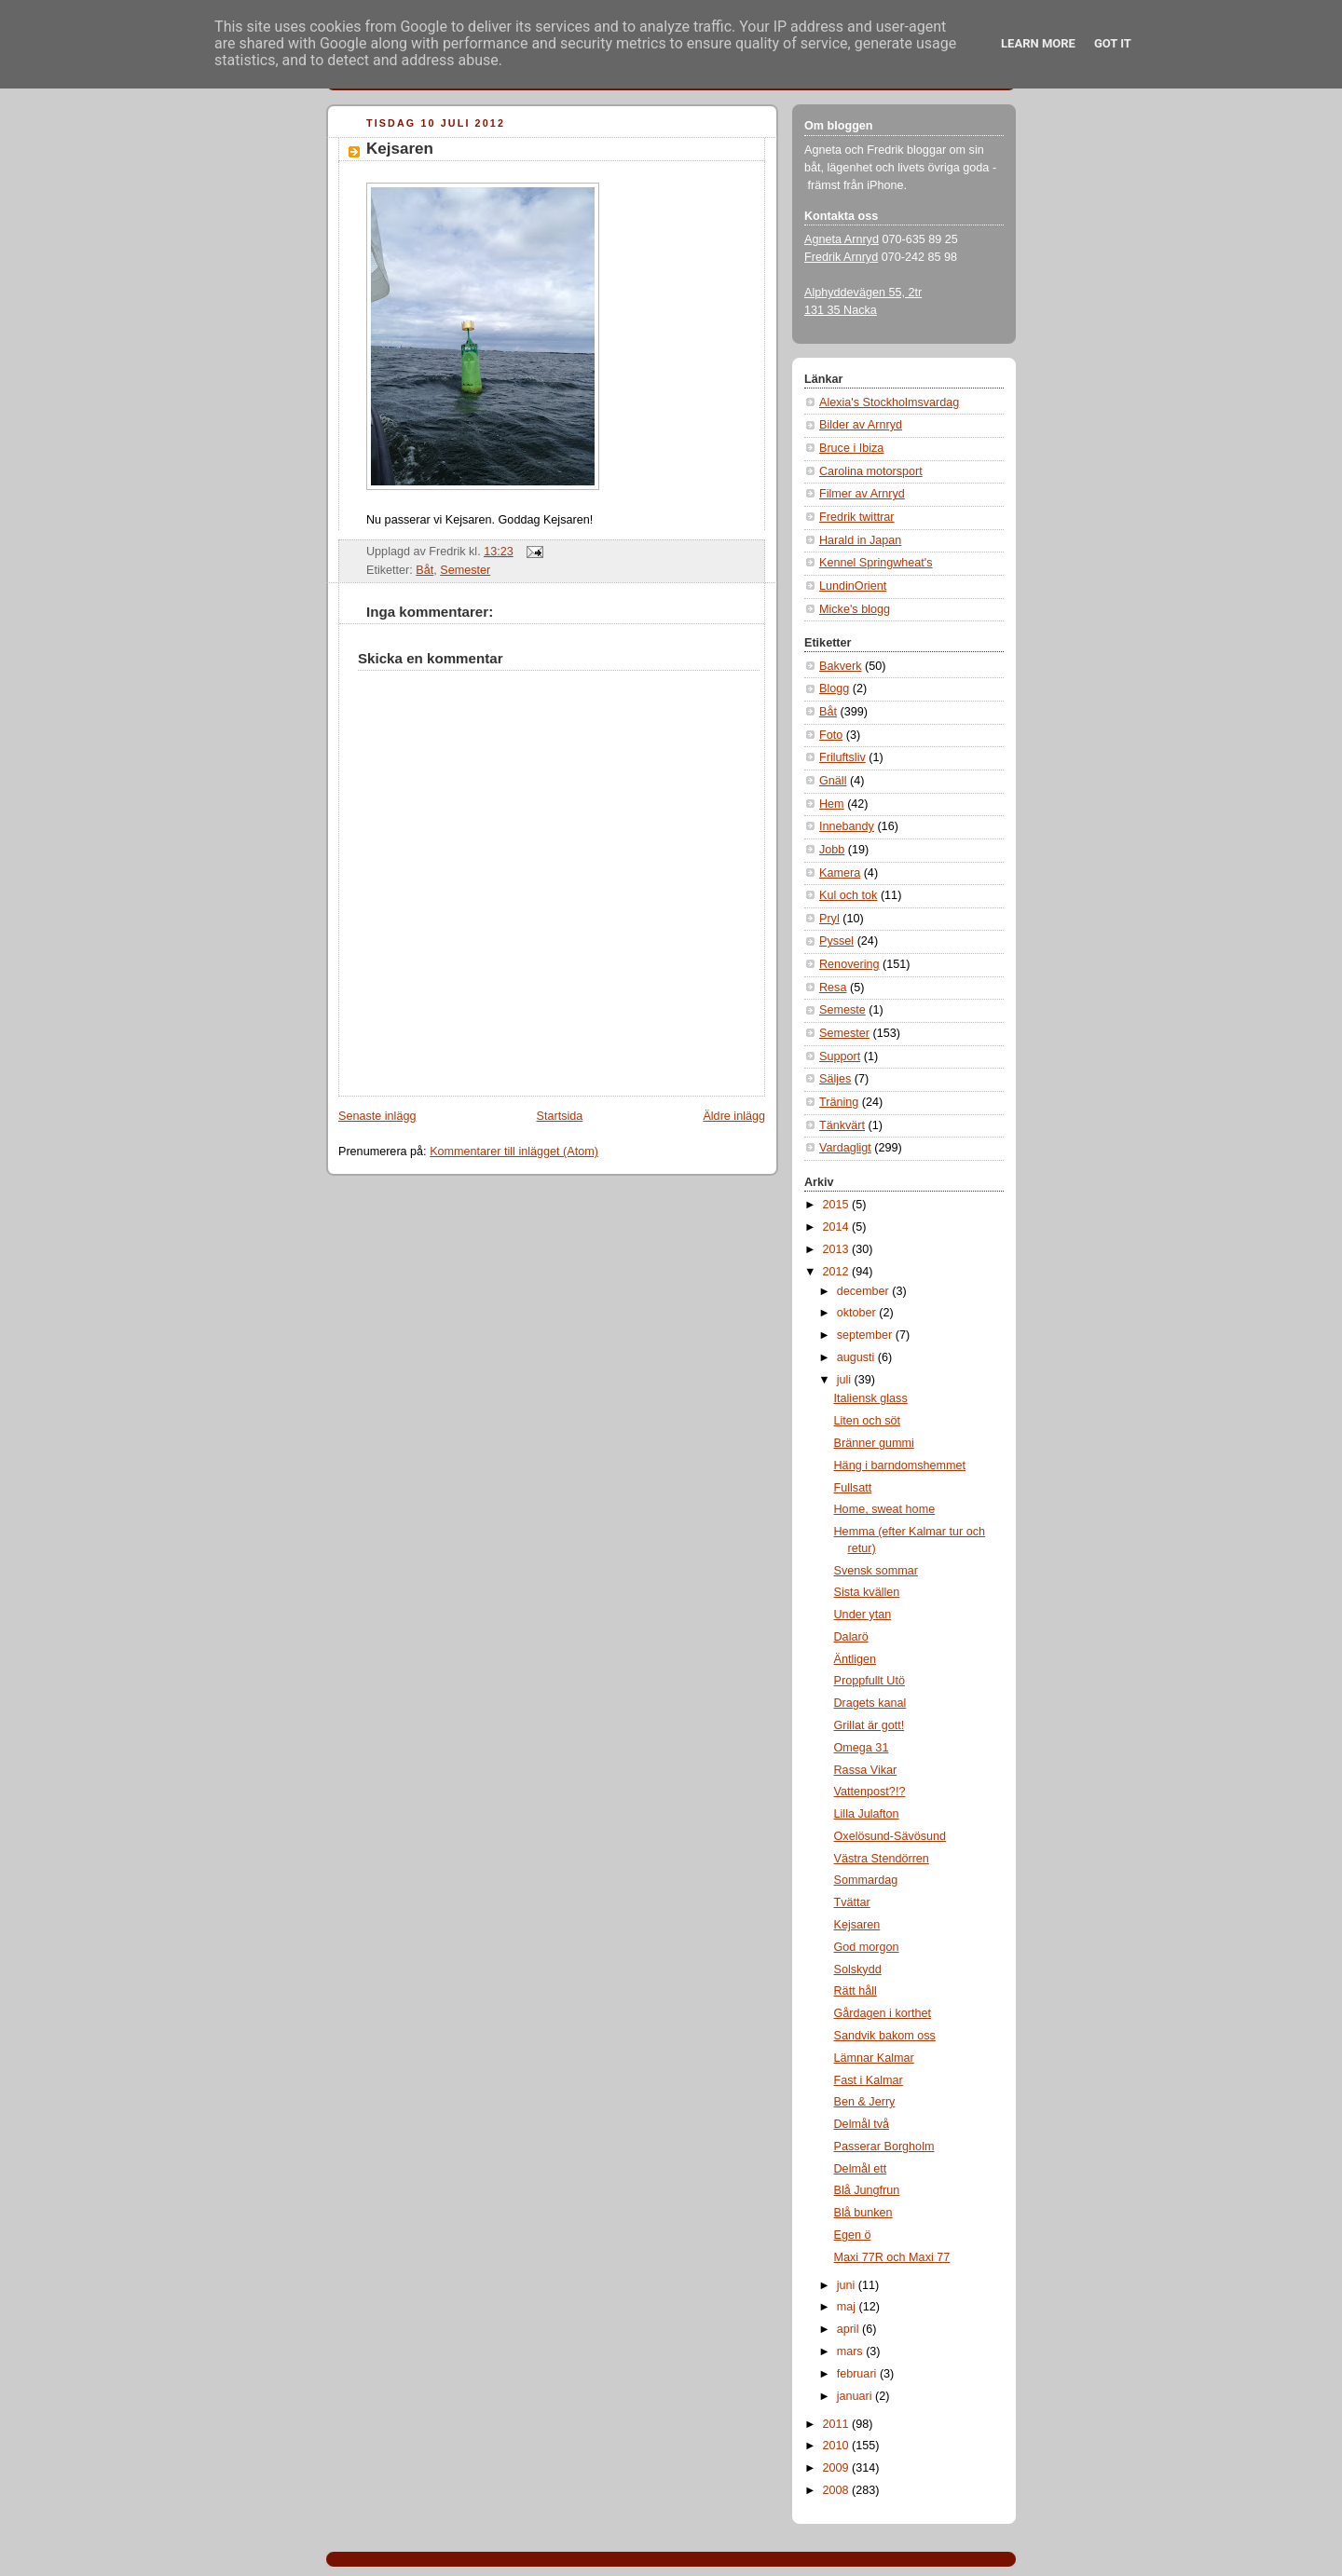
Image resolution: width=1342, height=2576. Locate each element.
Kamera (839, 872)
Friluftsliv (842, 757)
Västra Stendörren (881, 1858)
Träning (838, 1102)
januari (856, 2396)
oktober (858, 1312)
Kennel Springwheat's (876, 562)
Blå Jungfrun (867, 2190)
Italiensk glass (871, 1398)
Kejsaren (399, 148)
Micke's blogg (854, 609)
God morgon (866, 1947)
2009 (838, 2467)
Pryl (829, 918)
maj (848, 2306)
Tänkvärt (842, 1125)
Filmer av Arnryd (862, 493)
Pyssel (836, 940)
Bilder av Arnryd (860, 424)
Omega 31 (861, 1747)
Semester (465, 570)
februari (858, 2373)
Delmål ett (860, 2168)
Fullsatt (853, 1487)
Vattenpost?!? (870, 1791)
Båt (424, 570)
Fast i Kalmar (868, 2080)
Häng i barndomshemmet (900, 1465)
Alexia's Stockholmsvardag (889, 402)
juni (847, 2285)
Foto (830, 735)
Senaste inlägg (377, 1116)
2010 (838, 2445)
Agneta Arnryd (841, 239)
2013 (838, 1249)
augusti (857, 1357)
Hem (831, 804)
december (865, 1291)
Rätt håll (855, 1990)
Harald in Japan (860, 540)
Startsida (560, 1116)
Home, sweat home (885, 1509)
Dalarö (851, 1636)
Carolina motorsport (871, 471)
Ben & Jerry (865, 2101)
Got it (1112, 43)
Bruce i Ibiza (851, 448)
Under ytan (863, 1614)
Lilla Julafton (866, 1813)
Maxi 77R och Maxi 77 (892, 2257)
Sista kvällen (867, 1592)
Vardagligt (845, 1147)
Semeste (842, 1009)
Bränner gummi (874, 1443)
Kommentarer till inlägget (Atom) (514, 1151)
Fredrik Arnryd (841, 257)
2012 (838, 1271)
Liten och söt (867, 1420)
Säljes (835, 1078)
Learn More (1038, 43)
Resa (832, 987)
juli (846, 1379)
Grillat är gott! (869, 1725)
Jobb (831, 849)
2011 (838, 2424)
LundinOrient (852, 586)
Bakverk (840, 666)
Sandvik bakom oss (885, 2035)
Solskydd (858, 1969)
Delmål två (862, 2124)
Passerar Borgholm (884, 2146)
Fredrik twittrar (857, 517)
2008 (838, 2490)
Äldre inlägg (734, 1116)
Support (839, 1056)
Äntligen (855, 1659)
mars (852, 2351)
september (866, 1335)
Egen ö (852, 2235)
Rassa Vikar (865, 1770)
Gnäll (832, 780)
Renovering (849, 964)
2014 (838, 1226)
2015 (838, 1204)
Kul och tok (848, 895)
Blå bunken (863, 2212)
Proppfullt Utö (869, 1680)
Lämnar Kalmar (874, 2058)
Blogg (834, 688)
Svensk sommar (876, 1570)
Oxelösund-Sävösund (890, 1836)
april (849, 2329)
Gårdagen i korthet (882, 2013)
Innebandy (846, 826)
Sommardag (866, 1880)
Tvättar (852, 1902)
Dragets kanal (870, 1703)
